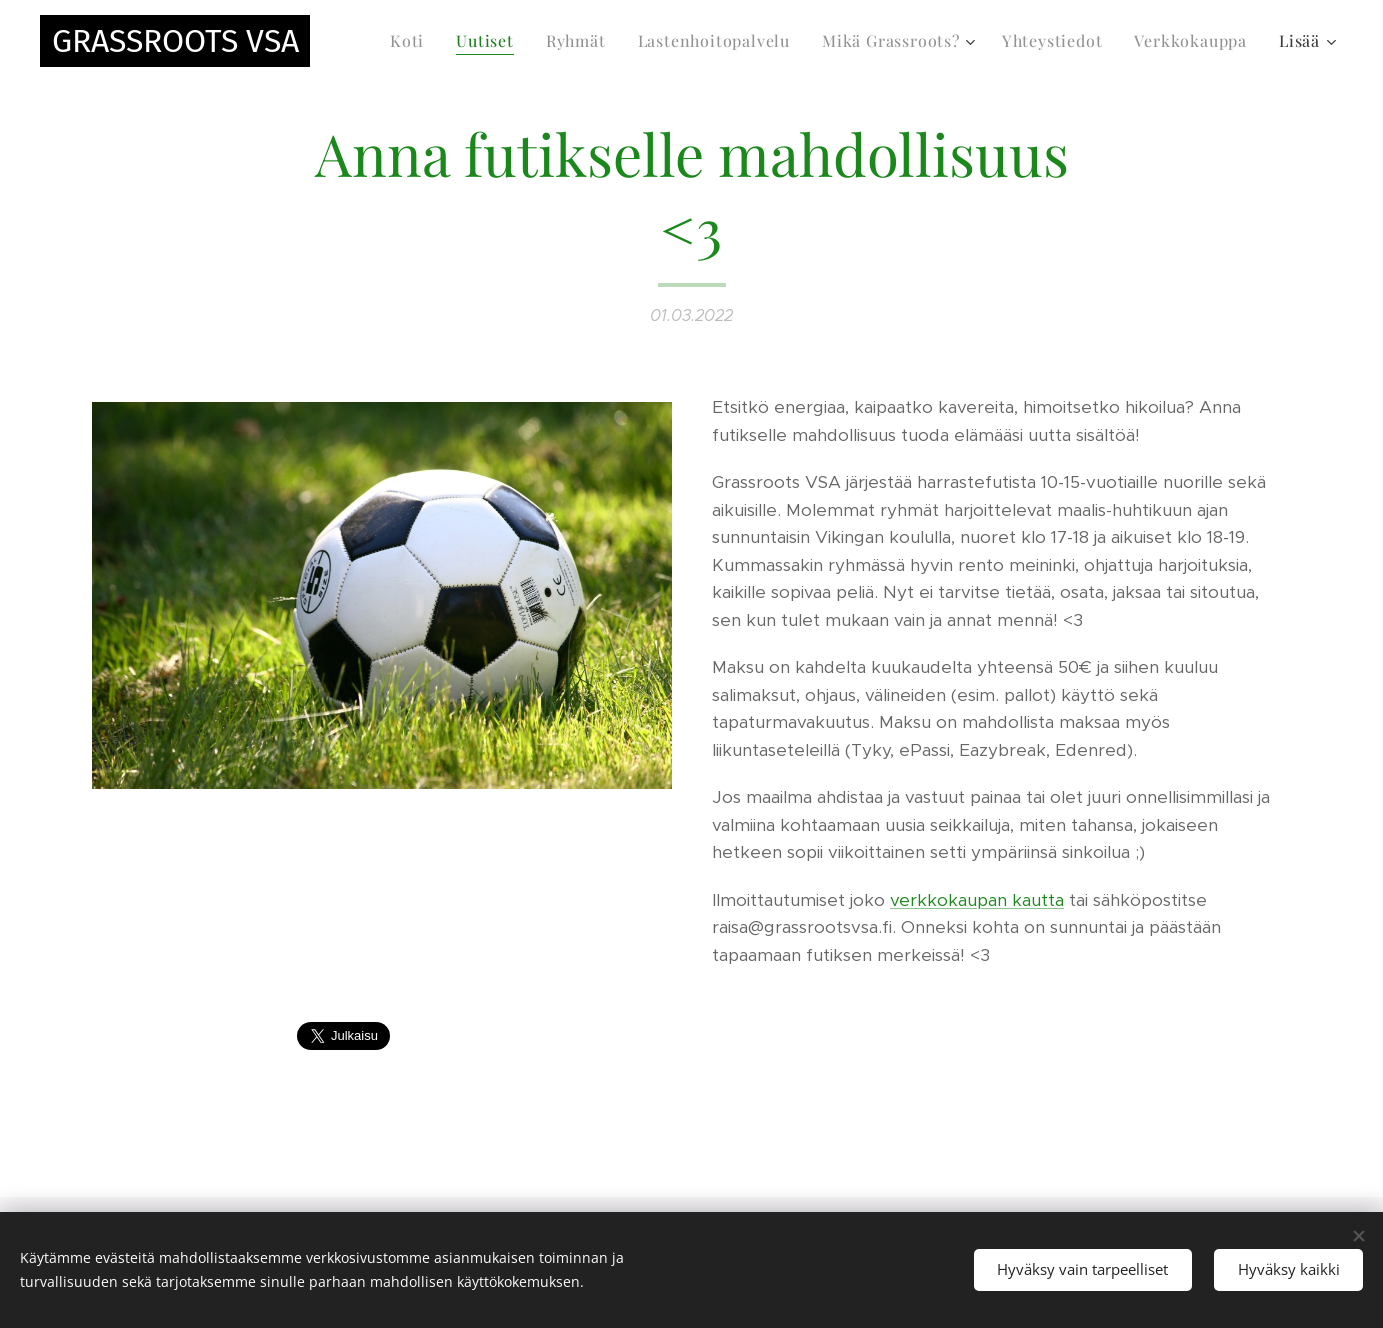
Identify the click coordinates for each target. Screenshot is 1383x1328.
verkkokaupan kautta (977, 900)
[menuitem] (412, 41)
